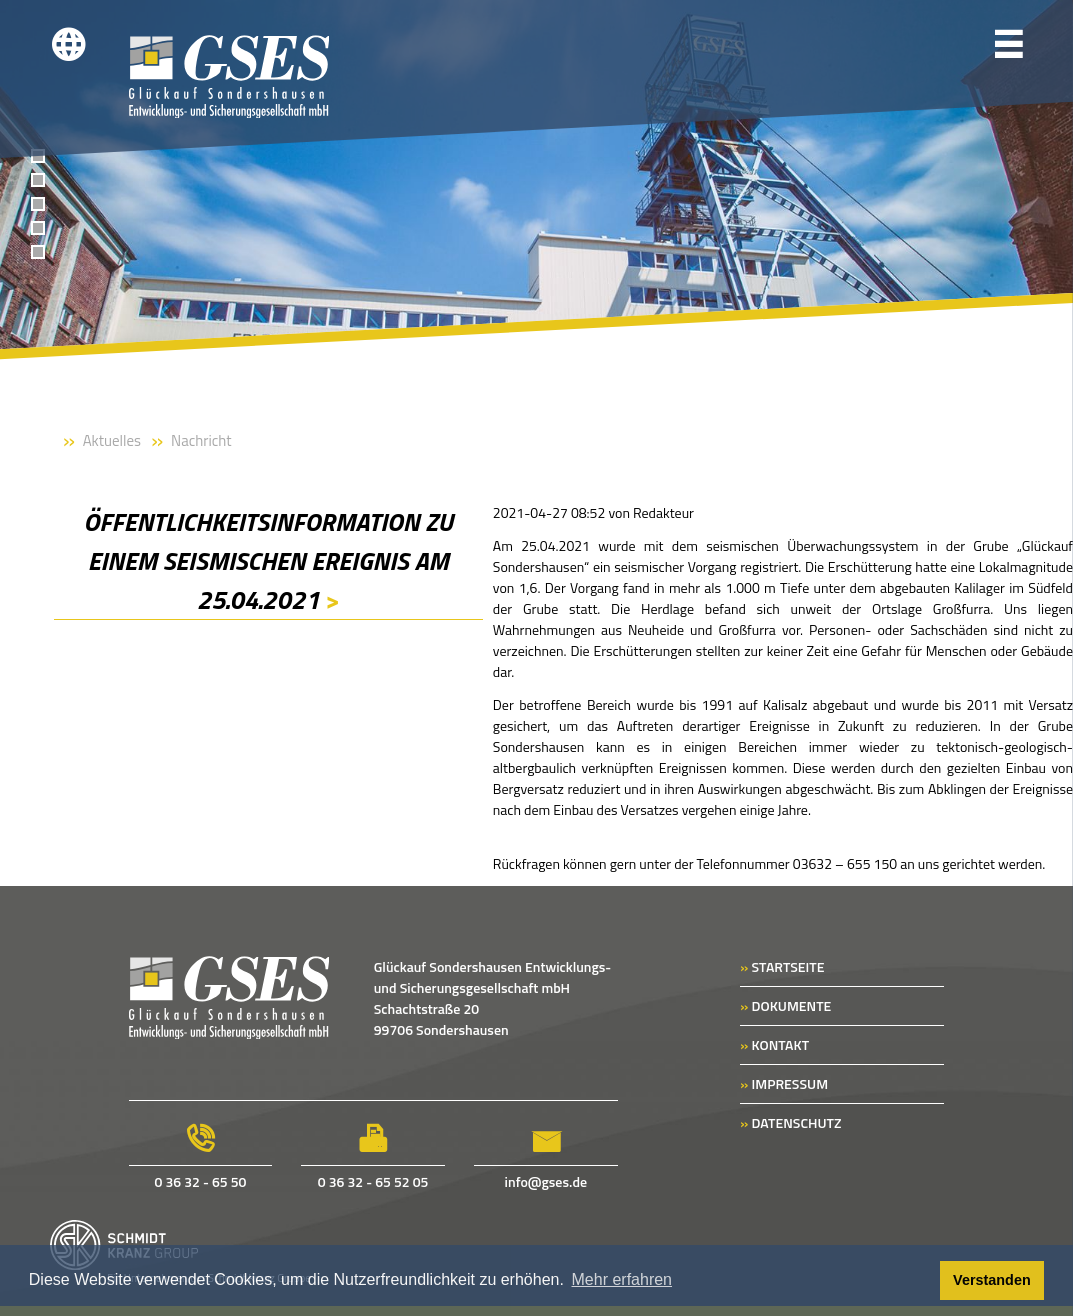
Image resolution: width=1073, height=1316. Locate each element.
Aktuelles (112, 440)
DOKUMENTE (785, 1005)
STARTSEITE (782, 966)
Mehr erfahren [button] (622, 1279)
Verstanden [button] (992, 1280)
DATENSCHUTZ (790, 1122)
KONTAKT (774, 1044)
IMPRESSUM (784, 1083)
